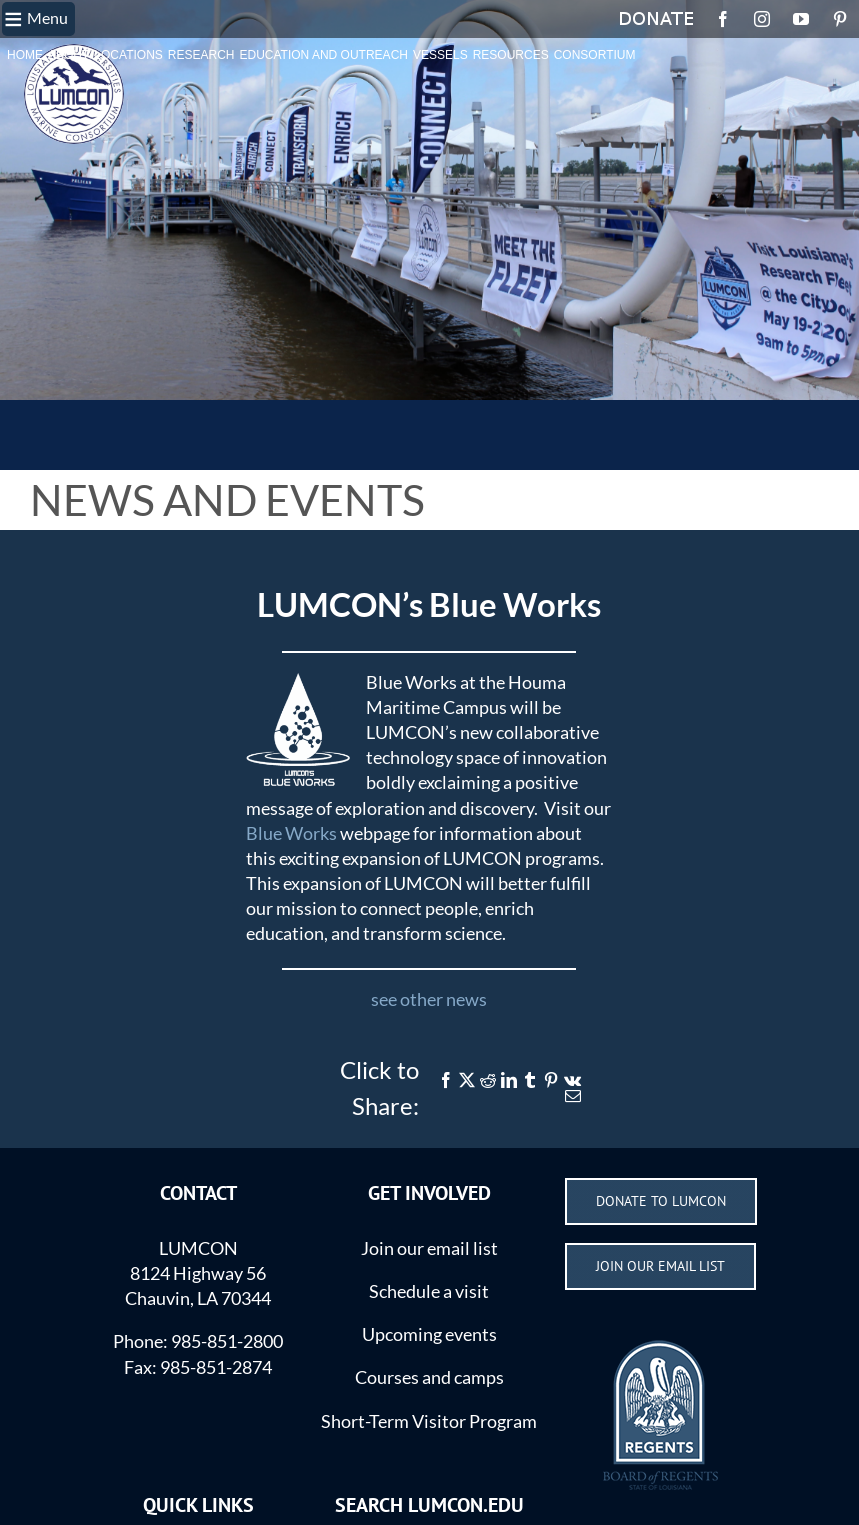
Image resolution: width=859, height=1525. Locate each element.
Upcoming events (429, 1334)
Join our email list (429, 1248)
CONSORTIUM (595, 55)
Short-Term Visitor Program (429, 1421)
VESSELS (440, 55)
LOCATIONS (128, 55)
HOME (25, 55)
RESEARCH (201, 55)
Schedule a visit (429, 1291)
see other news (429, 999)
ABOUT (68, 55)
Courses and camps (429, 1377)
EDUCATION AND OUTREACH (324, 55)
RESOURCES (511, 55)
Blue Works (291, 833)
